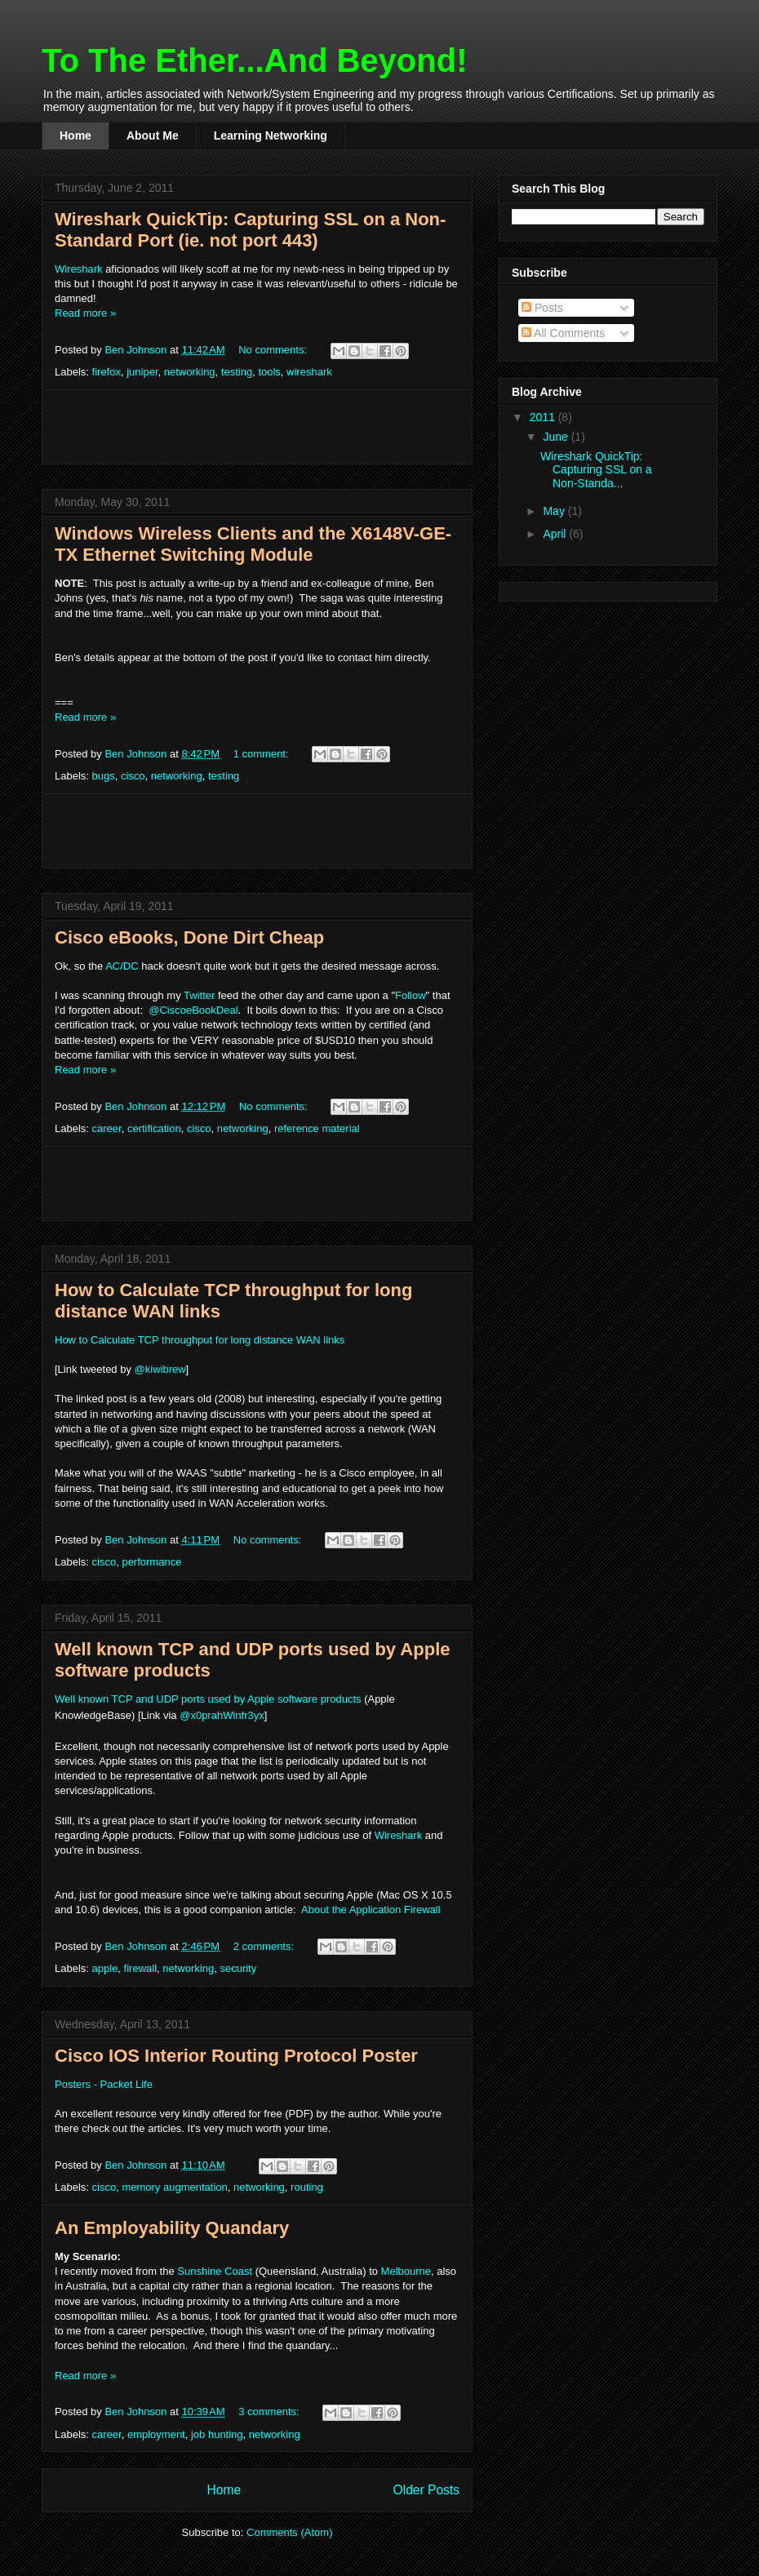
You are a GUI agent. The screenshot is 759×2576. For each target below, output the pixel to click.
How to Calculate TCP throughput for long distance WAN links (199, 1340)
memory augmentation (174, 2187)
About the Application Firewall (371, 1909)
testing (236, 372)
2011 (544, 417)
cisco (133, 776)
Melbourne (406, 2271)
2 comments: (265, 1946)
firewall (140, 1968)
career (107, 1128)
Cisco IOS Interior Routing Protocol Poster (236, 2055)
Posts (542, 307)
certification (154, 1128)
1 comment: (262, 754)
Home (75, 135)
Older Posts (426, 2490)
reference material (317, 1128)
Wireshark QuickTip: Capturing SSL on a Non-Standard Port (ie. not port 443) (250, 230)
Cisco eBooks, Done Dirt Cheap (189, 937)
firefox (106, 372)
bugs (103, 776)
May (555, 510)
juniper (142, 372)
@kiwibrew (160, 1369)
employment (156, 2434)
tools (269, 372)
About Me (152, 135)
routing (307, 2187)
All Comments (563, 333)
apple (105, 1968)
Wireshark (79, 269)
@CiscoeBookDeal (193, 1010)
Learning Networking (270, 135)
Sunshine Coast (214, 2271)
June (556, 436)
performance (151, 1562)
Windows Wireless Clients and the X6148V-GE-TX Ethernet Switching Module (253, 544)
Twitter (199, 995)
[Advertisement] (257, 426)
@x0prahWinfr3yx (222, 1715)
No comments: (273, 350)
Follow (410, 995)
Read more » (85, 313)
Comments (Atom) (289, 2532)
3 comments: (270, 2411)
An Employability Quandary (172, 2228)
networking (189, 372)
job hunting (217, 2434)
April (556, 533)
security (238, 1968)
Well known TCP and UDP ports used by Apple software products (208, 1699)
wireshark (309, 372)
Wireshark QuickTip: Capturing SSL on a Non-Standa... (596, 470)
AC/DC (121, 966)
